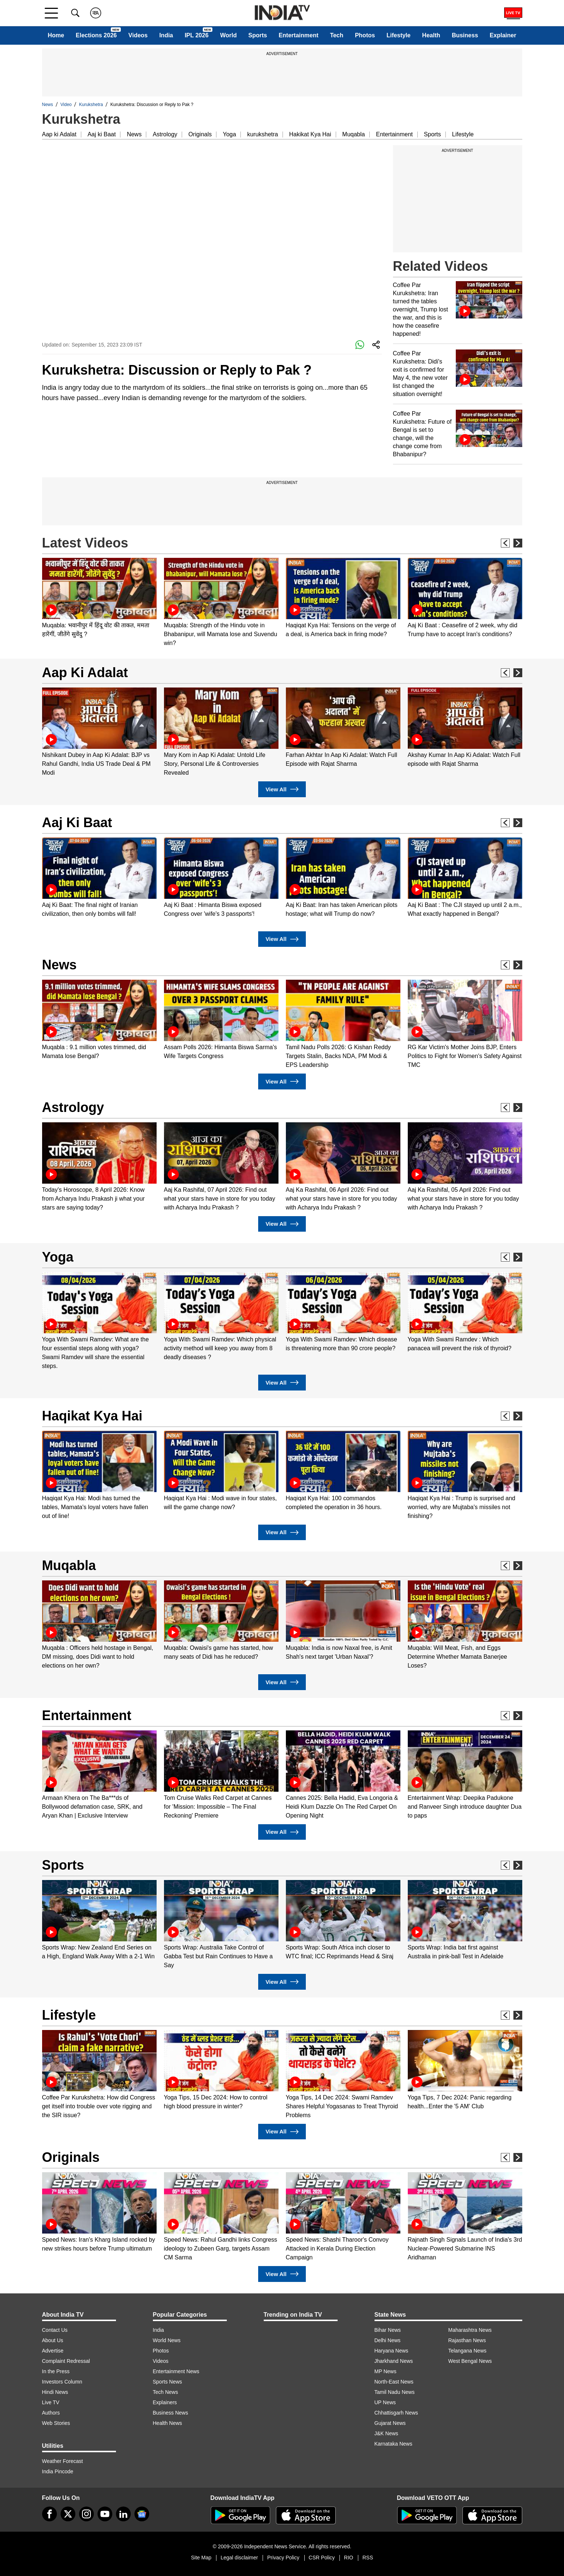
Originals (200, 134)
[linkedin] (123, 2514)
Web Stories (56, 2423)
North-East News (394, 2382)
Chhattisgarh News (396, 2413)
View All (282, 789)
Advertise (53, 2351)
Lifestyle (399, 35)
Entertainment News (176, 2371)
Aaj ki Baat (102, 134)
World (228, 35)
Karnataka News (394, 2444)
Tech (336, 35)
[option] (99, 598)
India (166, 35)
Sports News (167, 2382)
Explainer (503, 35)
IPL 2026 (197, 35)
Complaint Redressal (66, 2361)
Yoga (229, 134)
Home (56, 35)
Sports (257, 35)
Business (465, 35)
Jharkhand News (394, 2361)
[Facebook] (49, 2514)
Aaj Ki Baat (77, 822)
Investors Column (62, 2382)
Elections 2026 (96, 35)
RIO (348, 2557)
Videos (138, 35)
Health (431, 35)
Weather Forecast (62, 2461)
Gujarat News (390, 2423)
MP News (386, 2371)
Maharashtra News (470, 2330)
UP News (385, 2402)
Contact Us (55, 2330)
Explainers (165, 2402)
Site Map (201, 2557)
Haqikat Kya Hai (92, 1415)
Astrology (165, 134)
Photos (365, 35)
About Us (53, 2340)
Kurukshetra (91, 104)
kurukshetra (262, 134)
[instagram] (86, 2514)
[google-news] (141, 2514)
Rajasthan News (467, 2340)
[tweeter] (68, 2514)
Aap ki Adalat (59, 134)
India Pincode (58, 2471)
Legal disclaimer (239, 2557)
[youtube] (105, 2514)
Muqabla (353, 134)
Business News (170, 2413)
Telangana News (467, 2351)
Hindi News (55, 2392)
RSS (367, 2557)
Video (66, 104)
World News (167, 2340)
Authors (51, 2413)
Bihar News (388, 2330)
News (47, 104)
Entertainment (298, 35)
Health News (167, 2423)
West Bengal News (470, 2361)
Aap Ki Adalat (85, 672)
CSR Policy (322, 2557)
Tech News (165, 2392)
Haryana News (392, 2351)
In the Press (56, 2371)
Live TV (50, 2402)
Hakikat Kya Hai (310, 134)
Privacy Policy (283, 2557)
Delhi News (388, 2340)
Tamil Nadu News (395, 2392)
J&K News (387, 2433)
